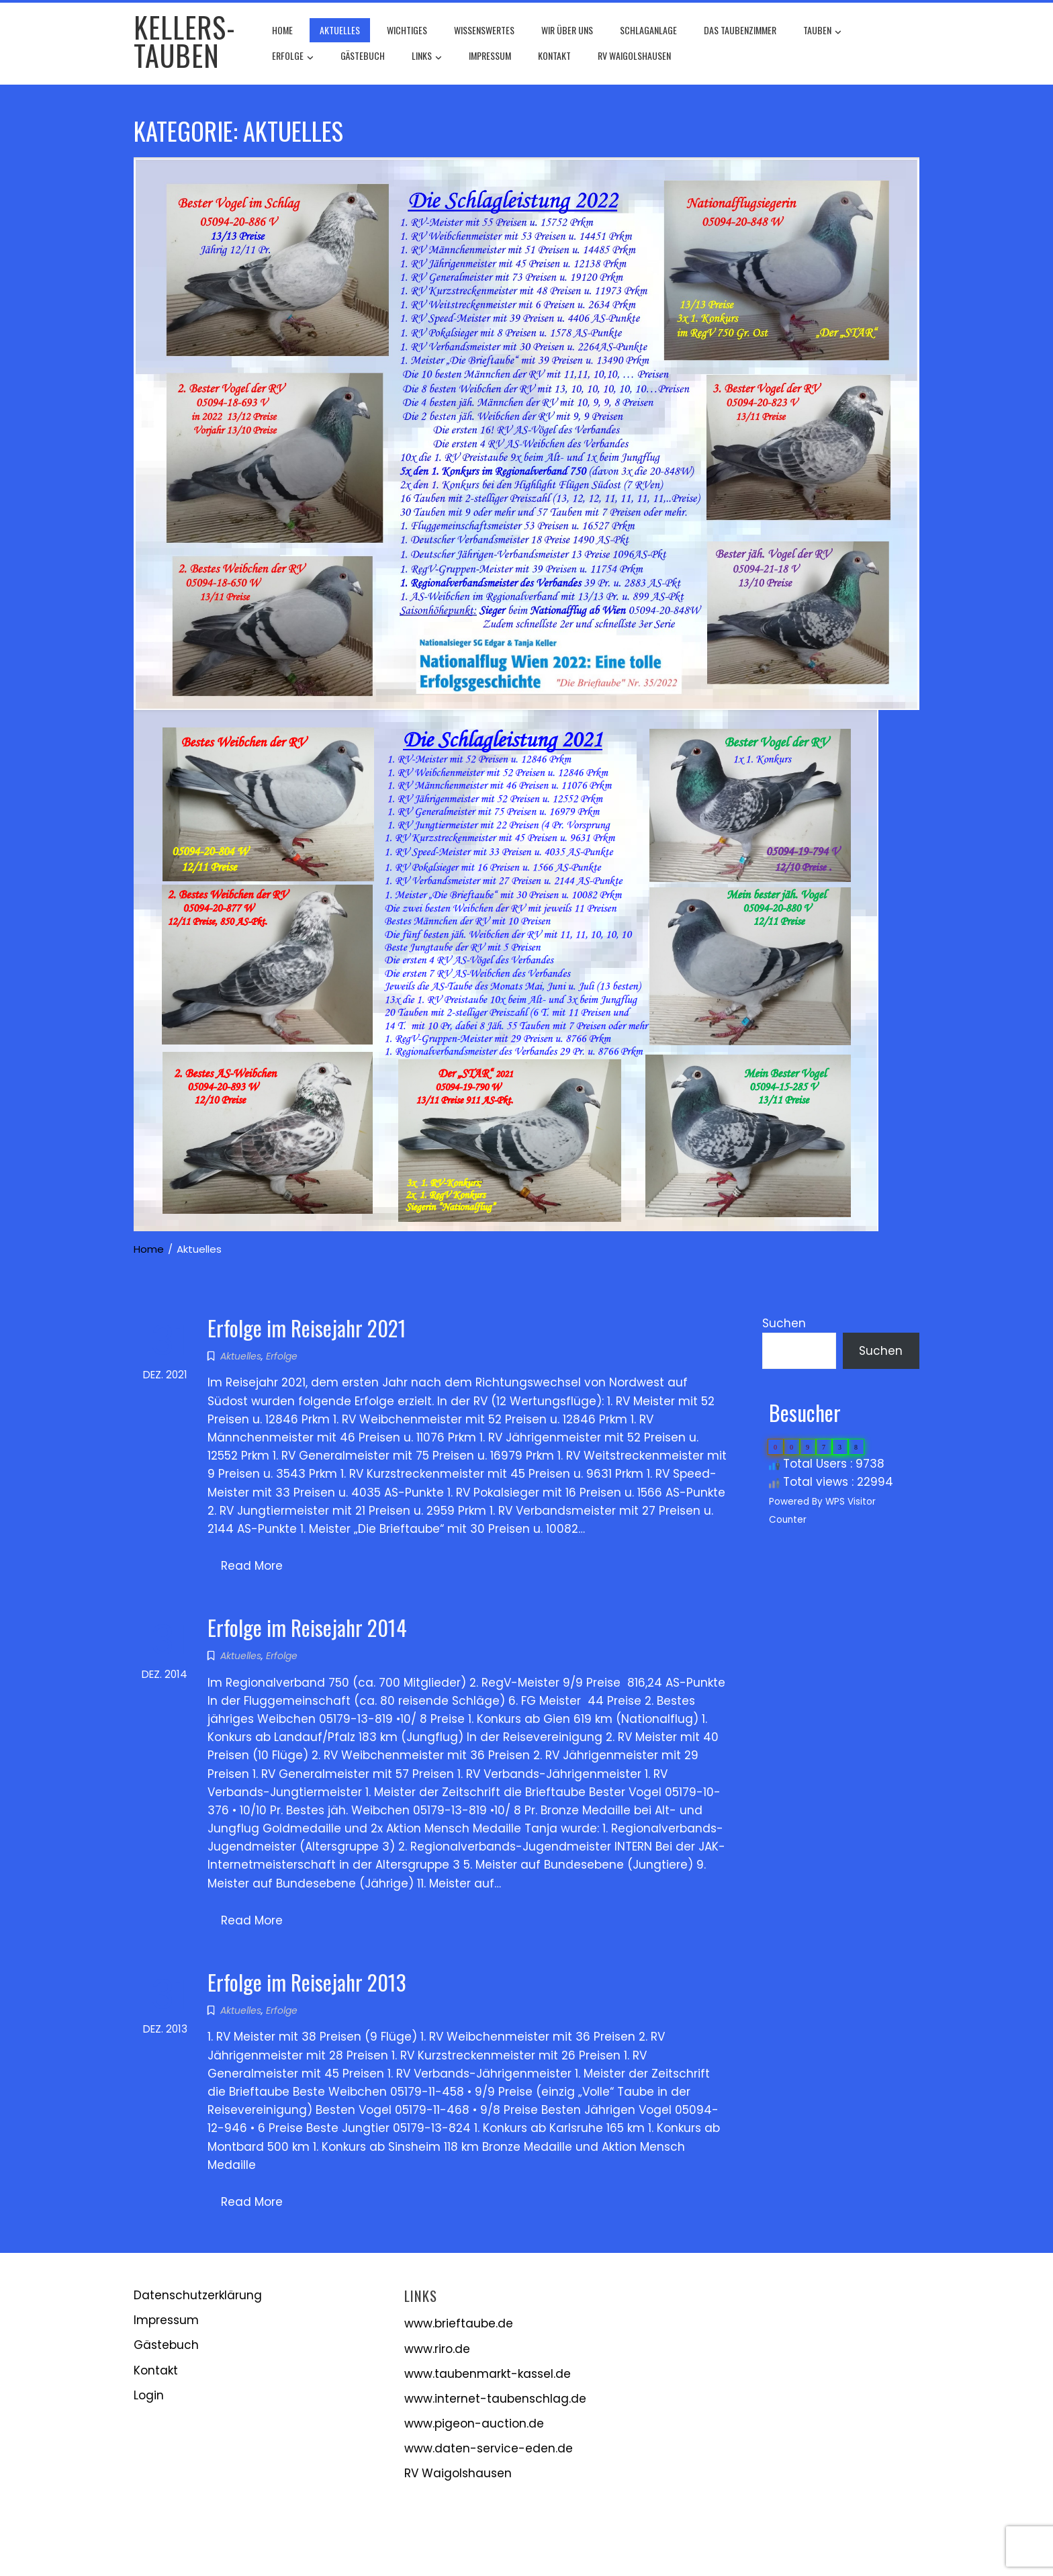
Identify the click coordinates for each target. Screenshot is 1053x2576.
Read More (252, 1566)
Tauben (822, 31)
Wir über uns (567, 30)
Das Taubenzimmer (740, 30)
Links (427, 57)
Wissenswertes (484, 30)
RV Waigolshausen (634, 55)
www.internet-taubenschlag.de (495, 2399)
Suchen (784, 1323)
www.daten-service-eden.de (488, 2448)
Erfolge (293, 57)
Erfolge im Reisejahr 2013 (307, 1982)
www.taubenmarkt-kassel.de (487, 2374)
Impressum (490, 55)
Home (282, 30)
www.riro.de (437, 2349)
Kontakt (554, 55)
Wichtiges (407, 30)
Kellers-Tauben (185, 41)
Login (149, 2395)
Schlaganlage (648, 30)
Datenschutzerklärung (198, 2295)
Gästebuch (362, 55)
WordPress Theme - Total (484, 2549)
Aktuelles (340, 30)
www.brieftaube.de (458, 2323)
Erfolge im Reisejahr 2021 (307, 1327)
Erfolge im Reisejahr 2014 (307, 1627)
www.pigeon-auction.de (474, 2423)
